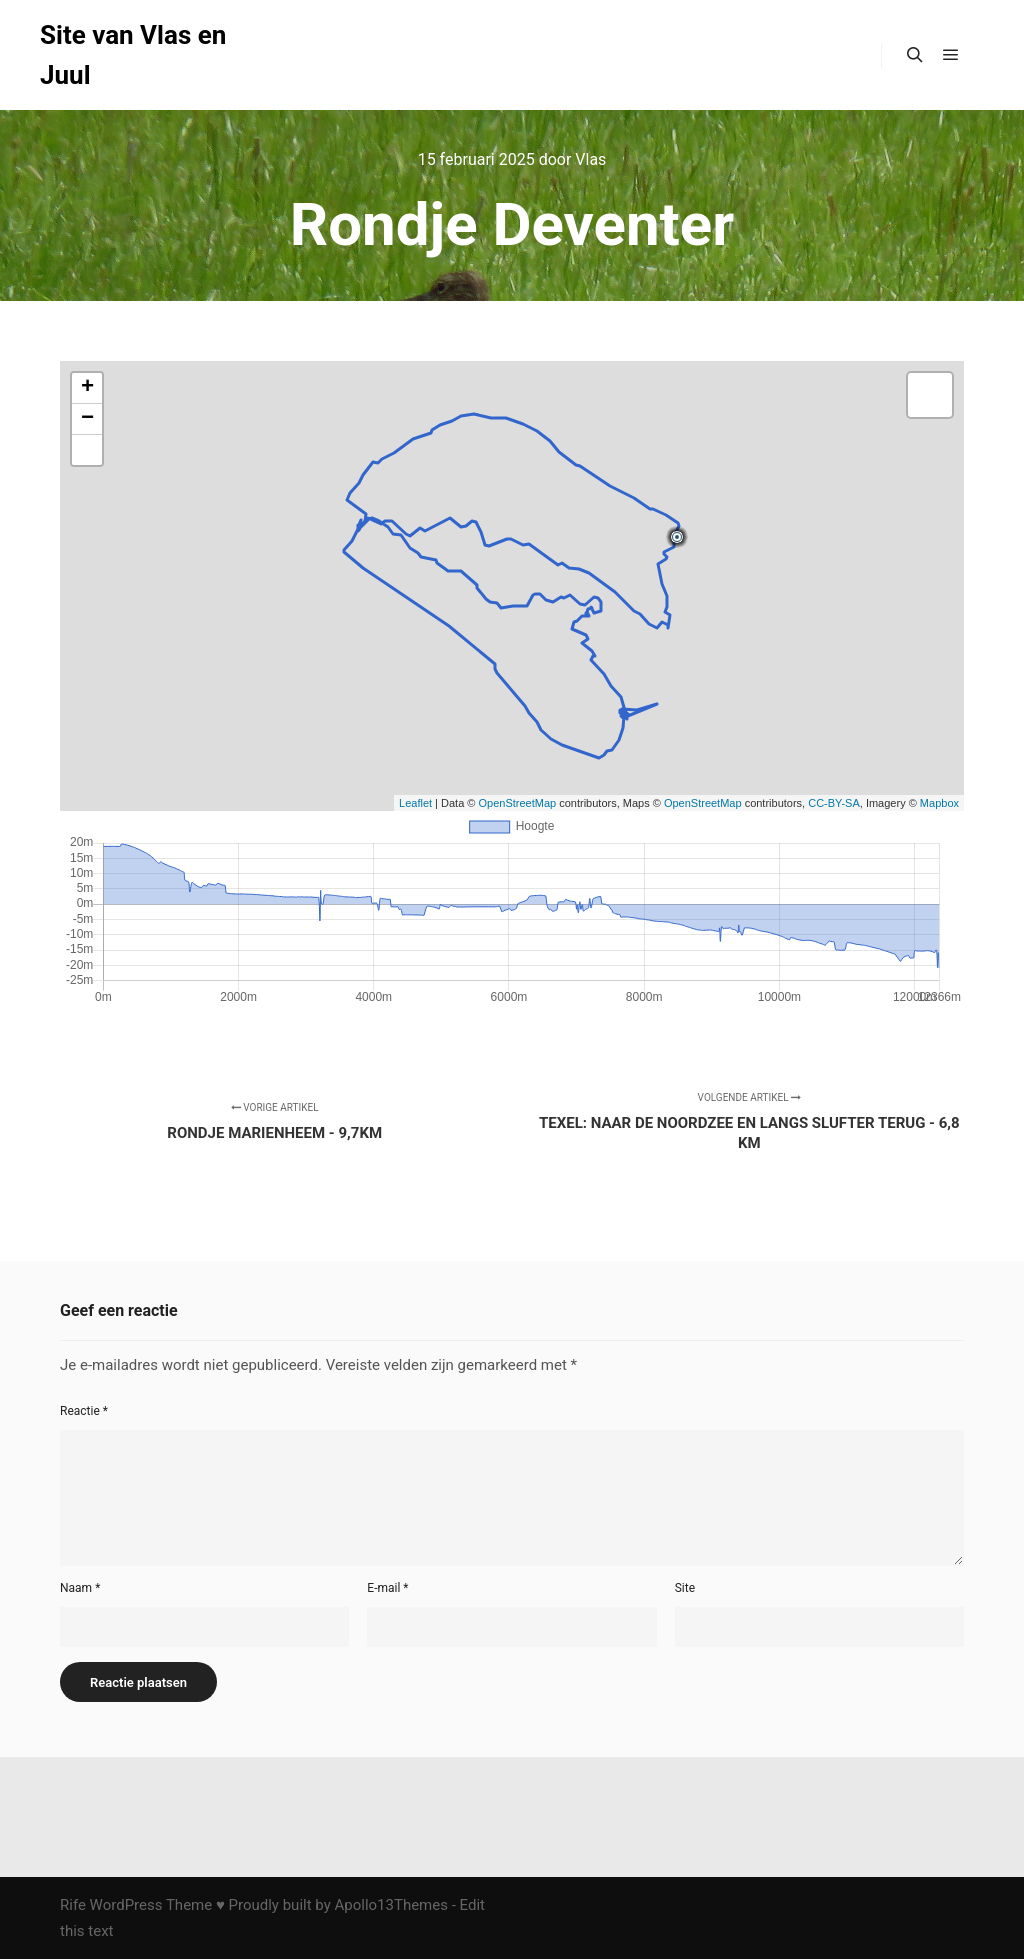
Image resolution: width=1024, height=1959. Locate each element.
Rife (73, 1905)
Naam (80, 1588)
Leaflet (415, 803)
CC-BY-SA (834, 803)
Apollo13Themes (391, 1905)
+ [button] (87, 388)
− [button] (87, 419)
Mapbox (939, 803)
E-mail (387, 1588)
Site (685, 1588)
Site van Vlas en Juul (133, 55)
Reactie (84, 1411)
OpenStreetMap (518, 803)
